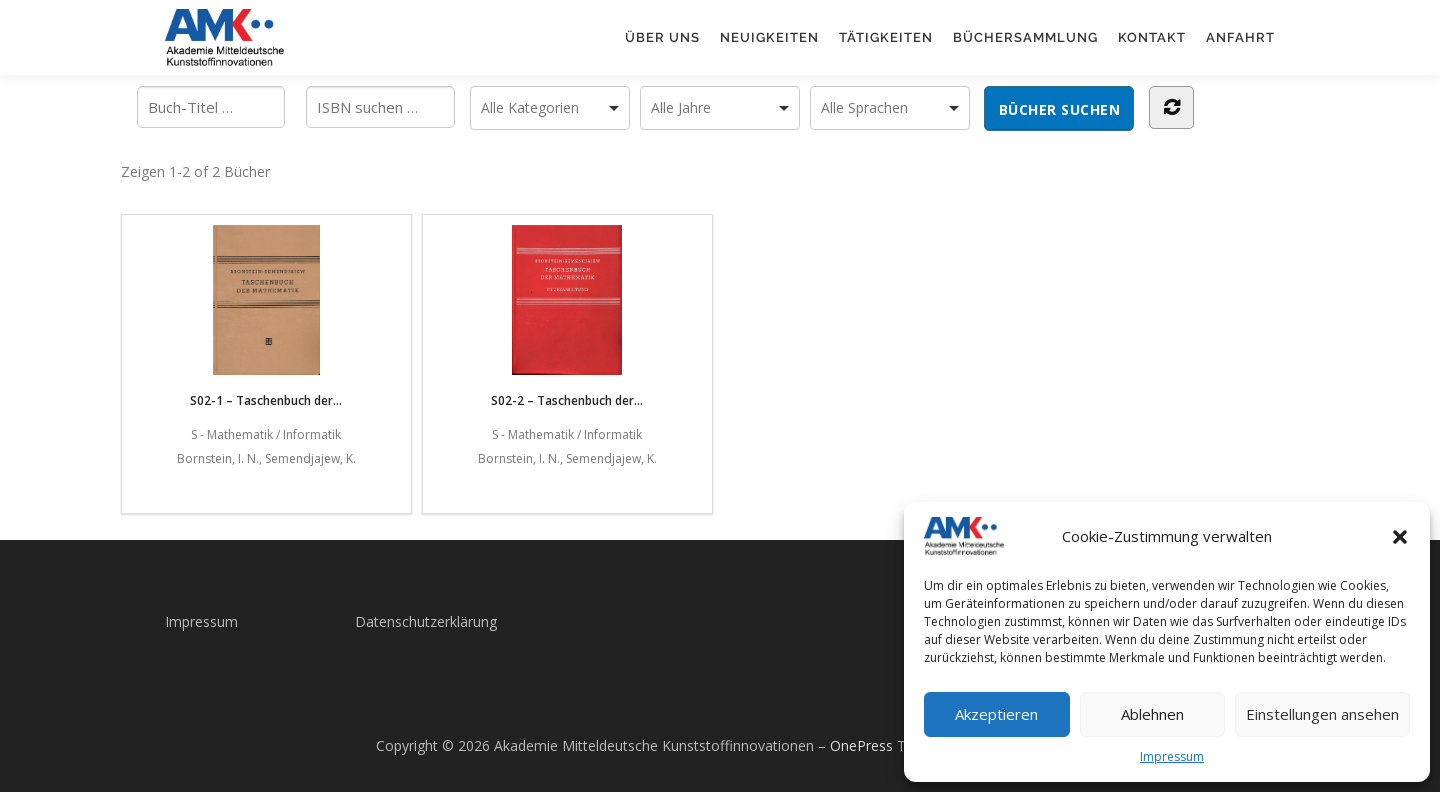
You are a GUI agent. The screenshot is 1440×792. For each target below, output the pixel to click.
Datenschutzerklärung (426, 621)
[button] (1400, 537)
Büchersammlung (1025, 37)
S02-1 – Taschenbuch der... (266, 317)
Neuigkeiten (769, 37)
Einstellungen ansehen (1322, 714)
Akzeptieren (996, 714)
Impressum (1172, 756)
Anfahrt (1240, 37)
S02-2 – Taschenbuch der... (567, 317)
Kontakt (1152, 37)
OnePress (861, 745)
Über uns (662, 37)
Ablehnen (1152, 714)
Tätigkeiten (886, 37)
